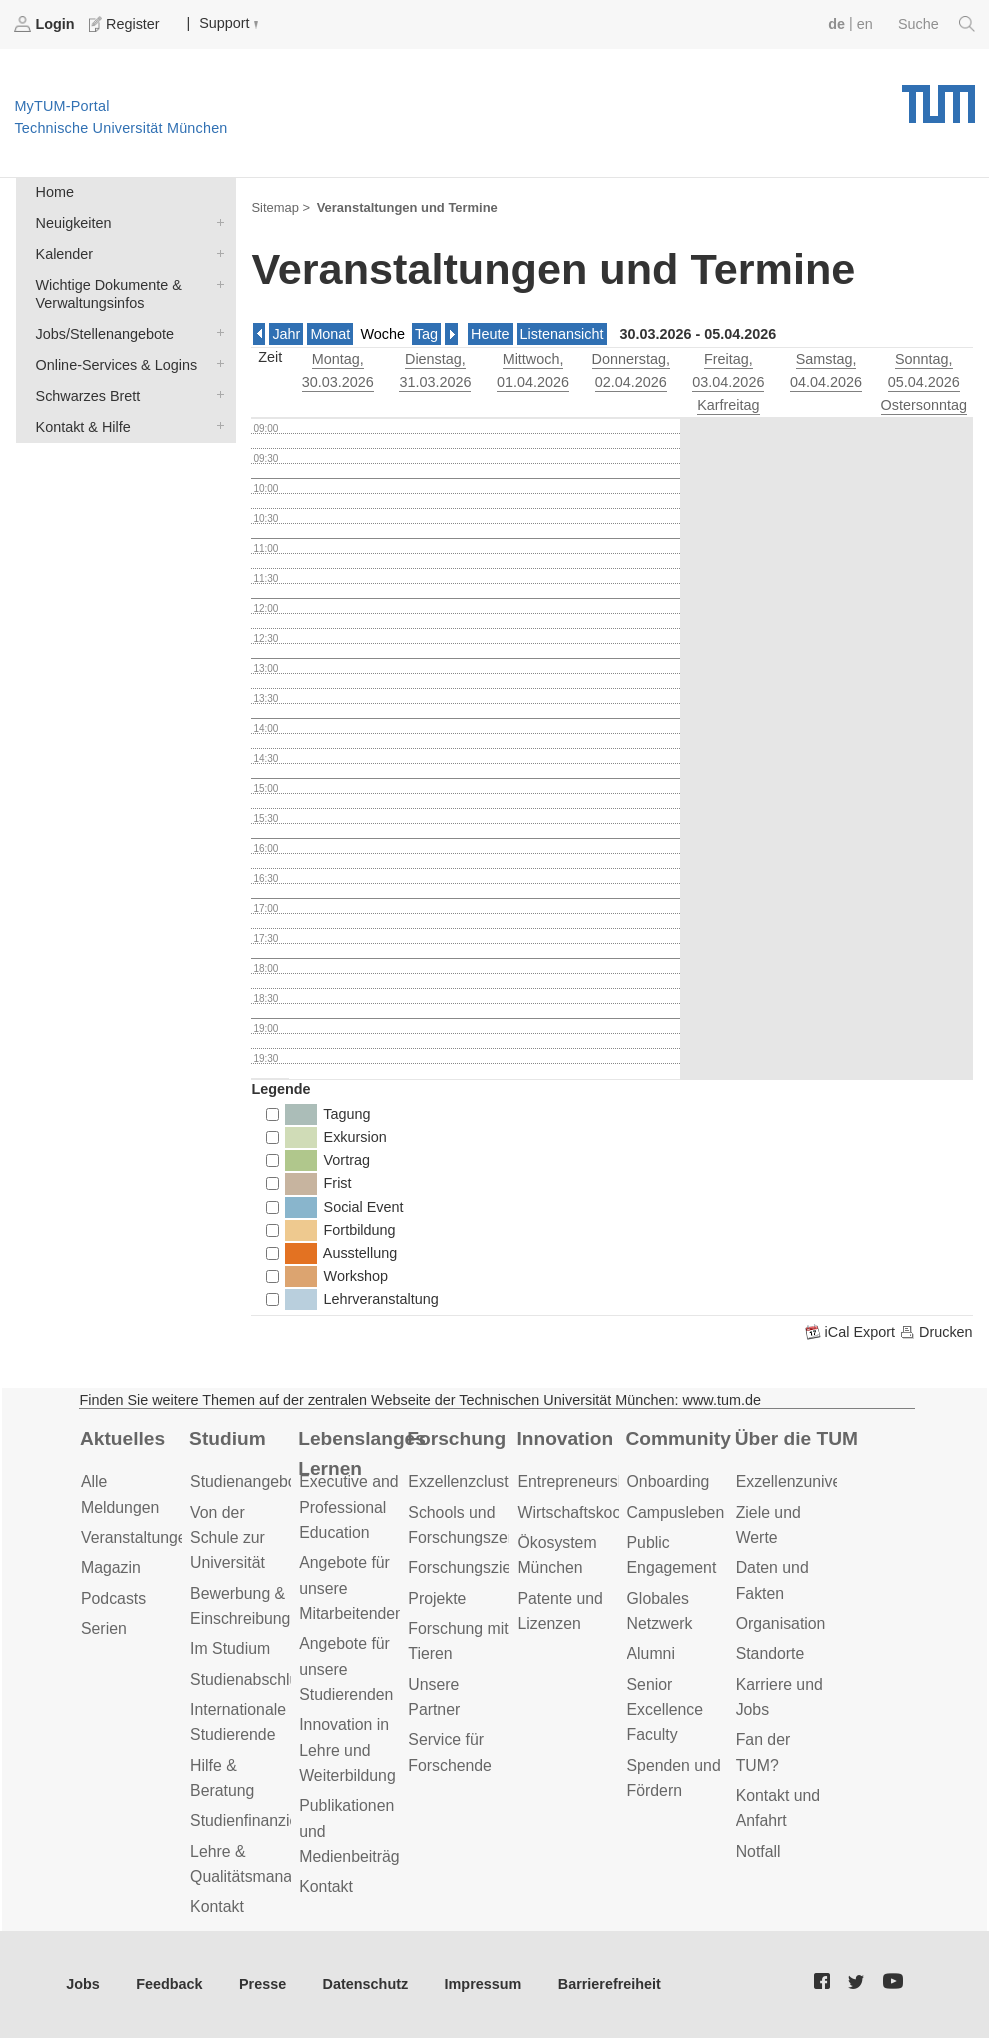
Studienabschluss (252, 1679)
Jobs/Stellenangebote (216, 332)
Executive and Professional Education (348, 1507)
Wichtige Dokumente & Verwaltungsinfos (216, 283)
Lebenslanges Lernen (362, 1454)
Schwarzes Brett (216, 394)
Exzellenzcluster (465, 1481)
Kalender (216, 252)
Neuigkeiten (216, 221)
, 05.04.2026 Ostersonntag (924, 382)
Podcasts (113, 1598)
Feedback (169, 1984)
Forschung (456, 1438)
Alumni (651, 1653)
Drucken (936, 1332)
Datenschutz (366, 1984)
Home (55, 192)
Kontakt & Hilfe (216, 425)
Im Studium (230, 1648)
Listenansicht (562, 334)
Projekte (437, 1598)
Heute (490, 334)
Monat (330, 334)
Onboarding (668, 1481)
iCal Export (852, 1332)
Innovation (564, 1438)
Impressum (483, 1984)
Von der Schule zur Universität (227, 1538)
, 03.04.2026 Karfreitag (728, 382)
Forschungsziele (465, 1567)
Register (126, 24)
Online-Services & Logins (216, 363)
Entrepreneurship (577, 1481)
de (836, 24)
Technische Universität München (938, 97)
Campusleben (676, 1512)
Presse (262, 1984)
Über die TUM (796, 1438)
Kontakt (217, 1906)
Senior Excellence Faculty (665, 1710)
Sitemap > (280, 207)
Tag (426, 334)
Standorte (770, 1653)
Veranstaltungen (138, 1537)
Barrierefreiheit (609, 1984)
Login (46, 24)
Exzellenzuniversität (806, 1481)
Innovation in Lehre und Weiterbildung (347, 1750)
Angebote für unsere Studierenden (346, 1669)
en (865, 24)
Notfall (758, 1851)
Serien (104, 1628)
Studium (227, 1438)
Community (678, 1438)
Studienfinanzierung (260, 1820)
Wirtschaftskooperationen (606, 1512)
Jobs (83, 1984)
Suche (936, 24)
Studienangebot (245, 1481)
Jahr (286, 334)
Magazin (111, 1567)
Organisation (781, 1623)
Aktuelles (122, 1438)
